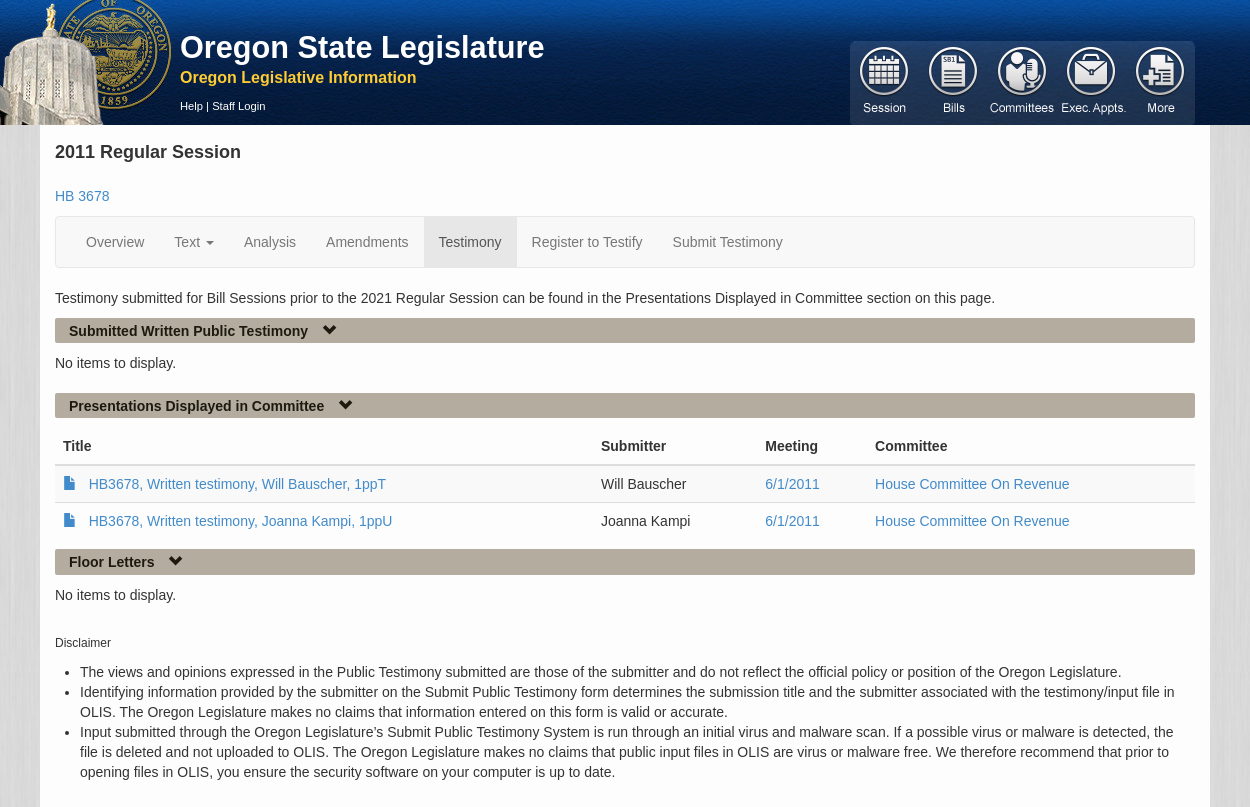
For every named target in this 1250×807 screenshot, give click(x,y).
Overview (115, 242)
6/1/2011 (792, 484)
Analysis (270, 242)
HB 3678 (82, 196)
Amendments (367, 242)
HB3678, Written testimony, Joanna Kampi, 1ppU (241, 521)
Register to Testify (587, 242)
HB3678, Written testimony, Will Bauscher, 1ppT (238, 484)
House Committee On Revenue (972, 484)
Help (191, 106)
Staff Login (238, 106)
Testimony (470, 242)
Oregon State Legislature (362, 47)
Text (194, 242)
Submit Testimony (728, 242)
